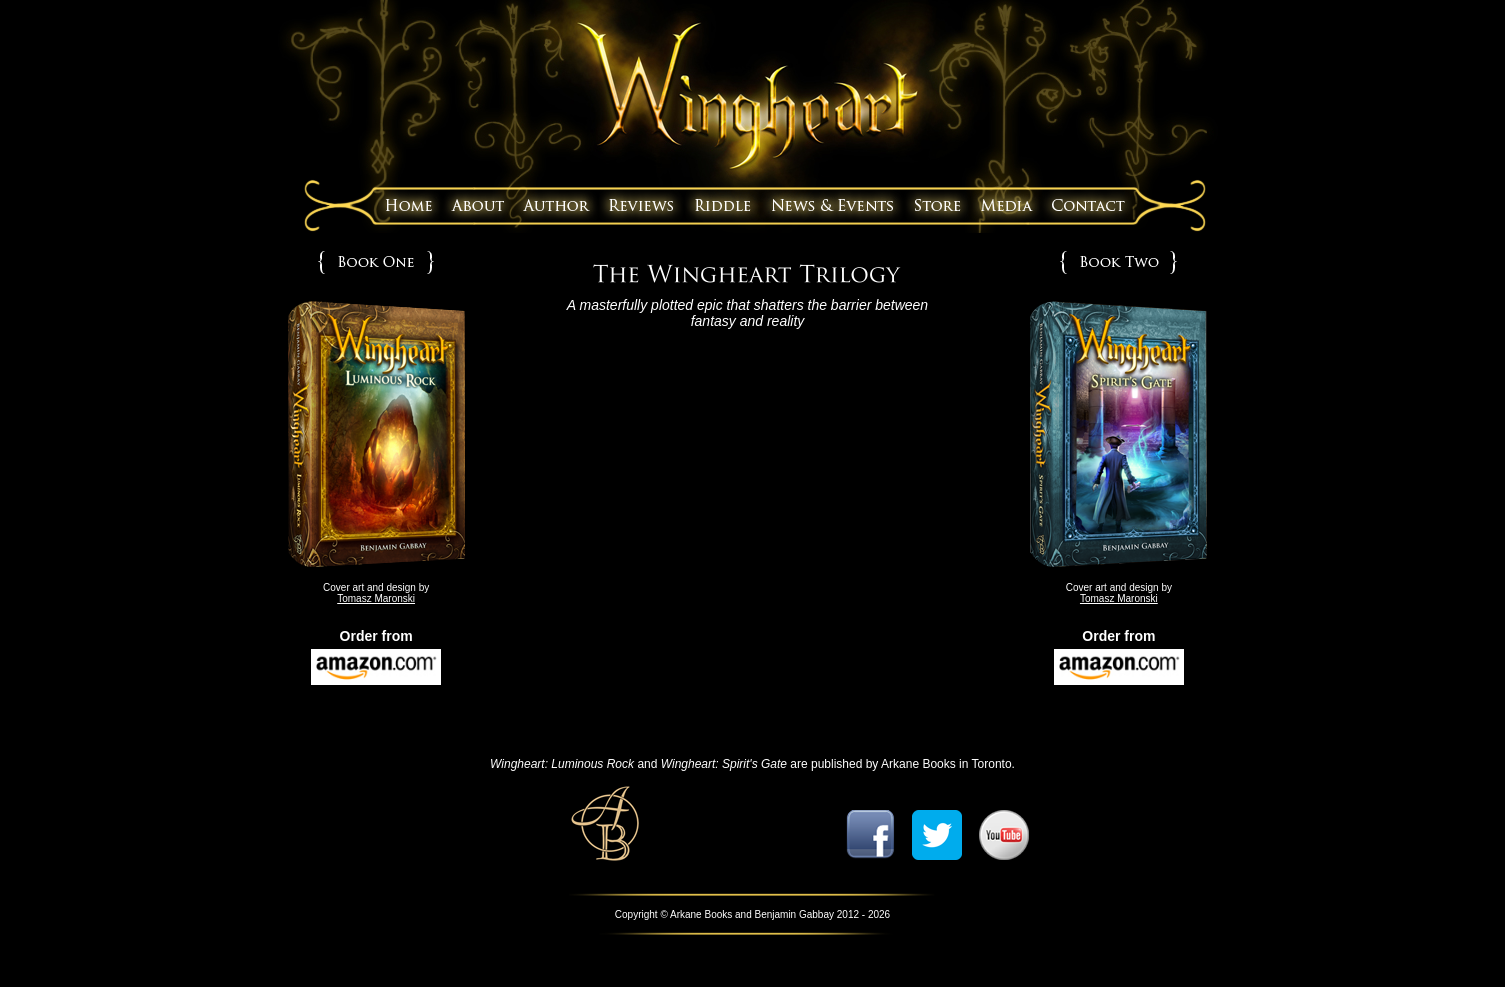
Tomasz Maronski (376, 598)
